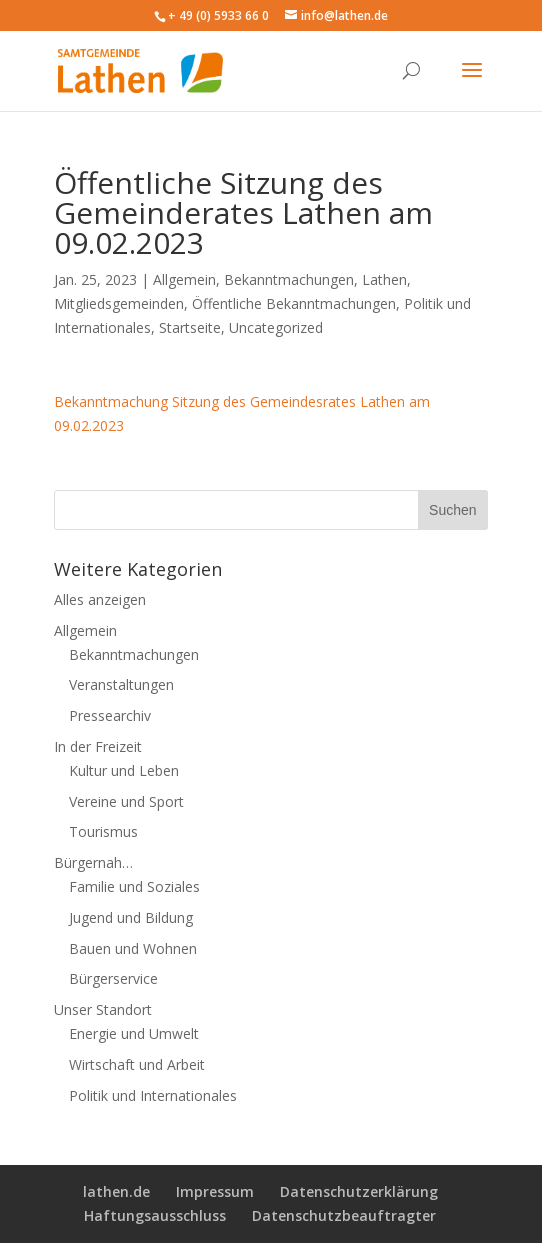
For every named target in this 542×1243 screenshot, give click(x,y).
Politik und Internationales (153, 1095)
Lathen (384, 279)
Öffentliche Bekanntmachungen (294, 303)
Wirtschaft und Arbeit (137, 1064)
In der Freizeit (98, 746)
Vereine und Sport (126, 801)
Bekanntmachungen (289, 279)
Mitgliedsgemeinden (119, 303)
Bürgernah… (93, 862)
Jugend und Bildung (131, 917)
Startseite (190, 327)
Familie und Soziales (134, 886)
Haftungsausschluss (155, 1215)
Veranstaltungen (121, 684)
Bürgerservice (113, 978)
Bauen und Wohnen (133, 948)
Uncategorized (276, 327)
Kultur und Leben (124, 770)
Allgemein (184, 279)
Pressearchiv (110, 715)
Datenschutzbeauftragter (344, 1215)
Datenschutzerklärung (359, 1191)
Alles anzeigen (100, 599)
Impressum (215, 1191)
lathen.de (116, 1191)
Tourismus (103, 831)
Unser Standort (103, 1009)
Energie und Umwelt (134, 1033)
